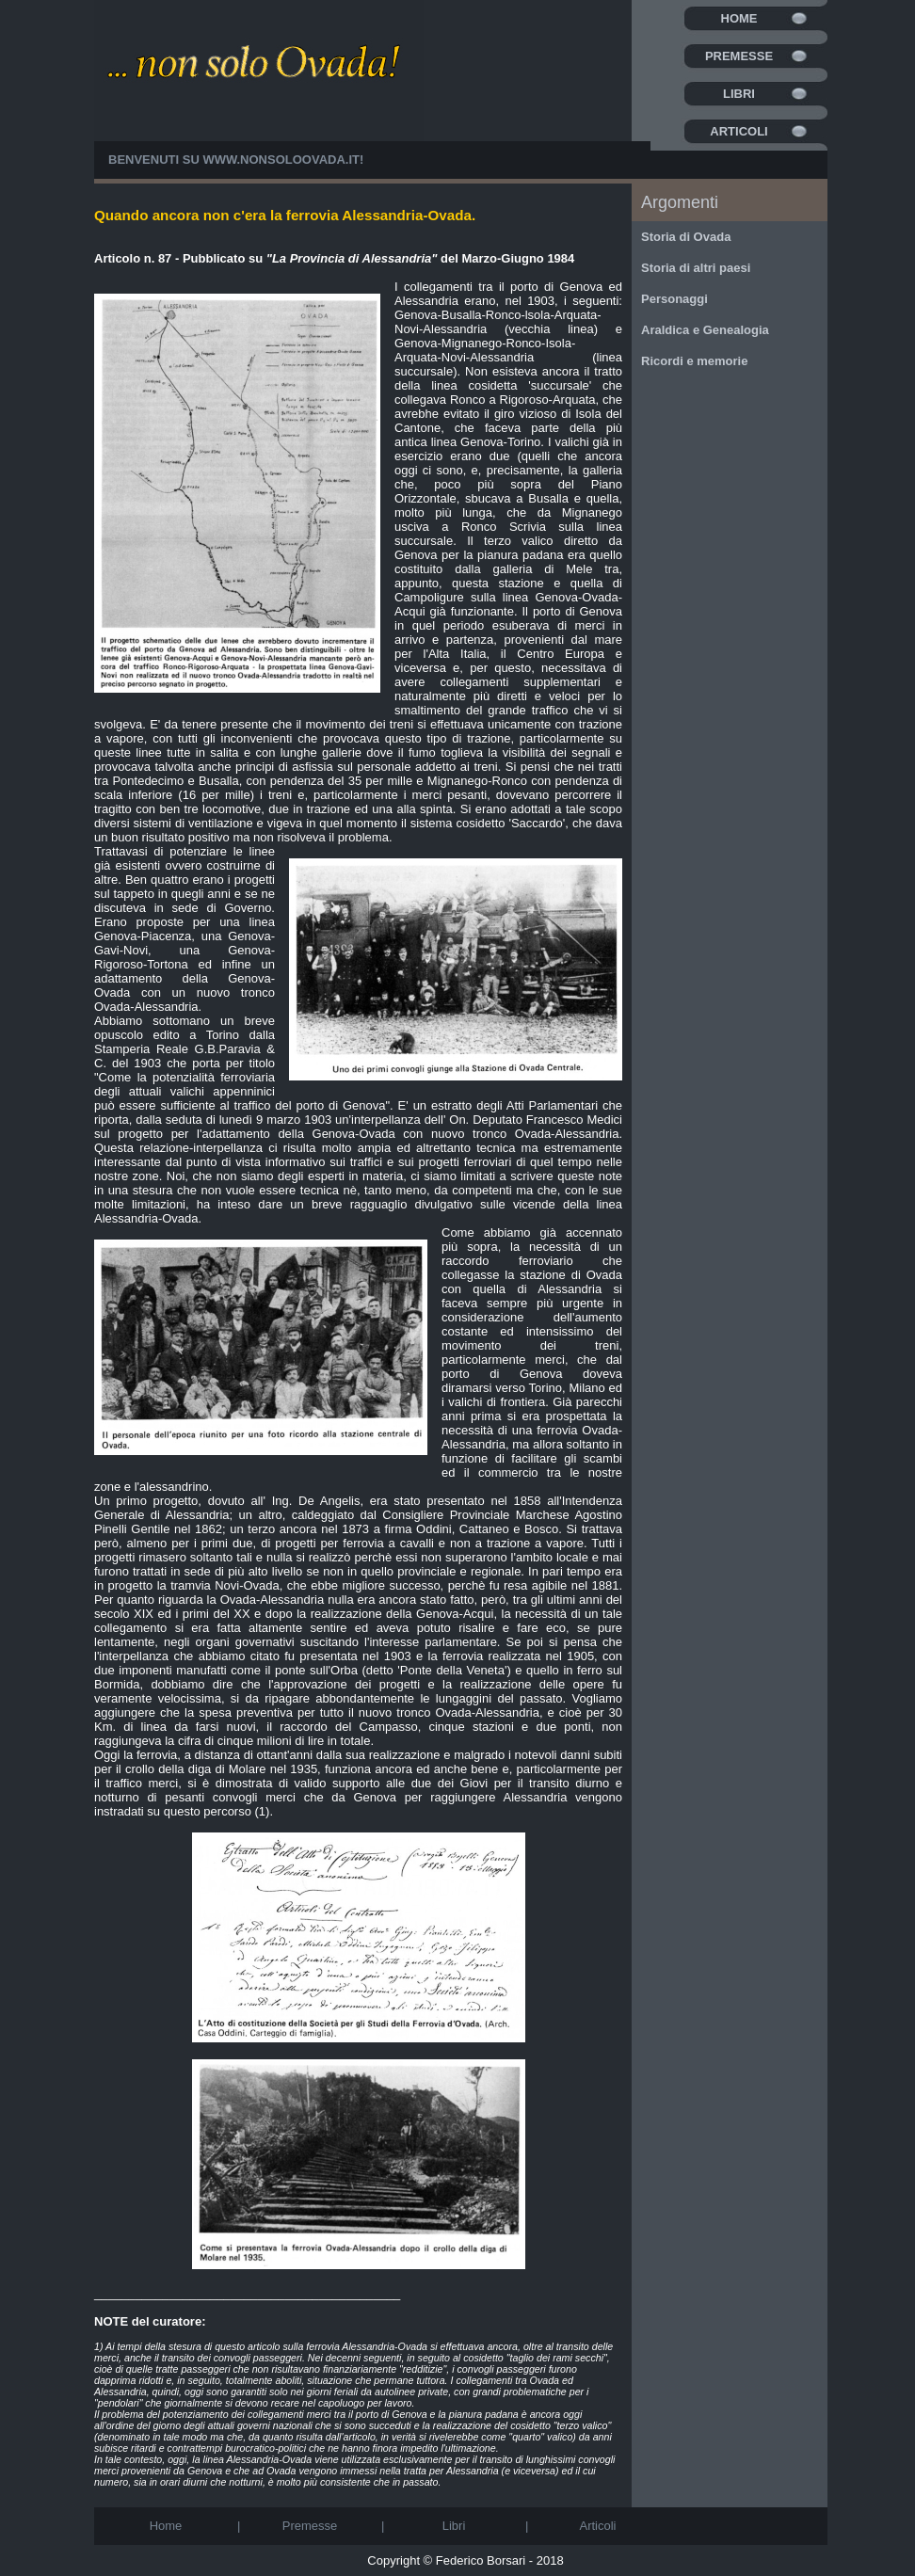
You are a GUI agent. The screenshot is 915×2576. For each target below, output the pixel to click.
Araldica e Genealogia (705, 330)
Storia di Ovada (685, 237)
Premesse (739, 56)
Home (739, 18)
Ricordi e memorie (694, 361)
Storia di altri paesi (695, 268)
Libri (739, 94)
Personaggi (674, 299)
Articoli (738, 131)
